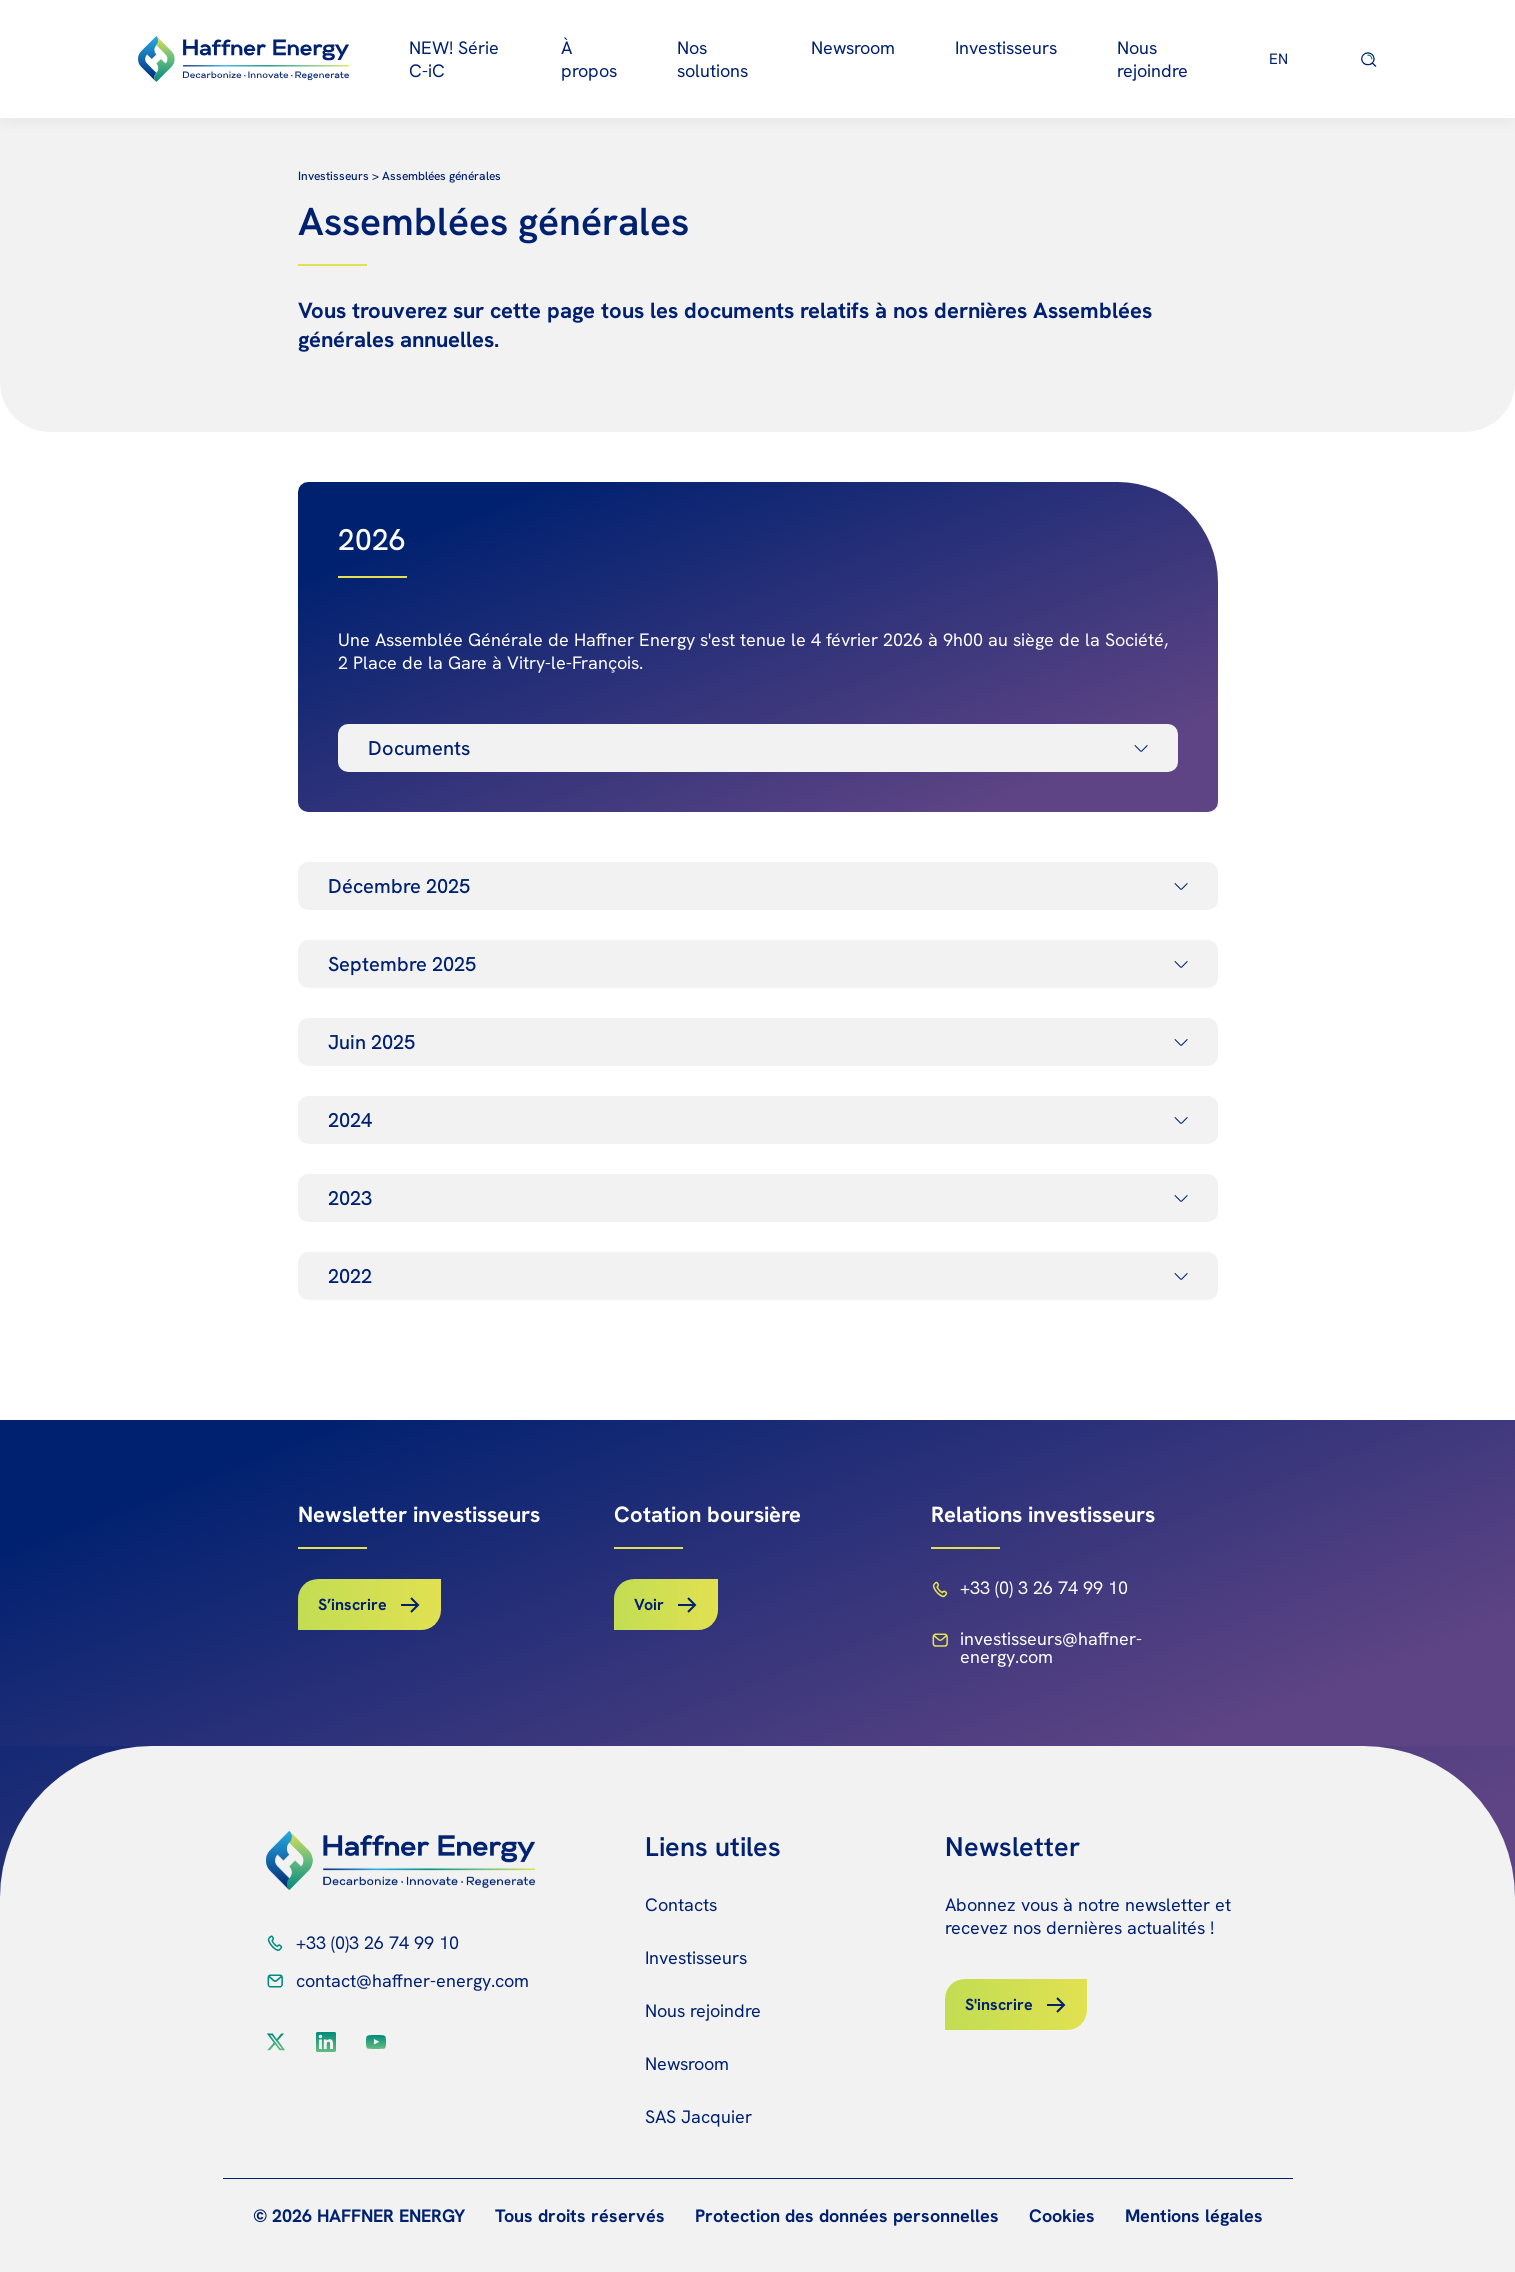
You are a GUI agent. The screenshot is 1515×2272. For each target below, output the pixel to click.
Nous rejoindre (1152, 59)
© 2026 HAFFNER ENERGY (359, 2215)
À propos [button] (589, 59)
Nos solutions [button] (712, 59)
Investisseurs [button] (1006, 47)
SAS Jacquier (698, 2116)
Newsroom (853, 47)
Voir (649, 1604)
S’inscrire (352, 1604)
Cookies (1062, 2215)
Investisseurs (696, 1957)
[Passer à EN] (1279, 59)
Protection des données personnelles (847, 2215)
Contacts (681, 1904)
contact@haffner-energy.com (412, 1980)
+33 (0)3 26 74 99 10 (377, 1942)
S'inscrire (999, 2004)
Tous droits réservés (580, 2215)
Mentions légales (1194, 2215)
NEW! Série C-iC (454, 59)
